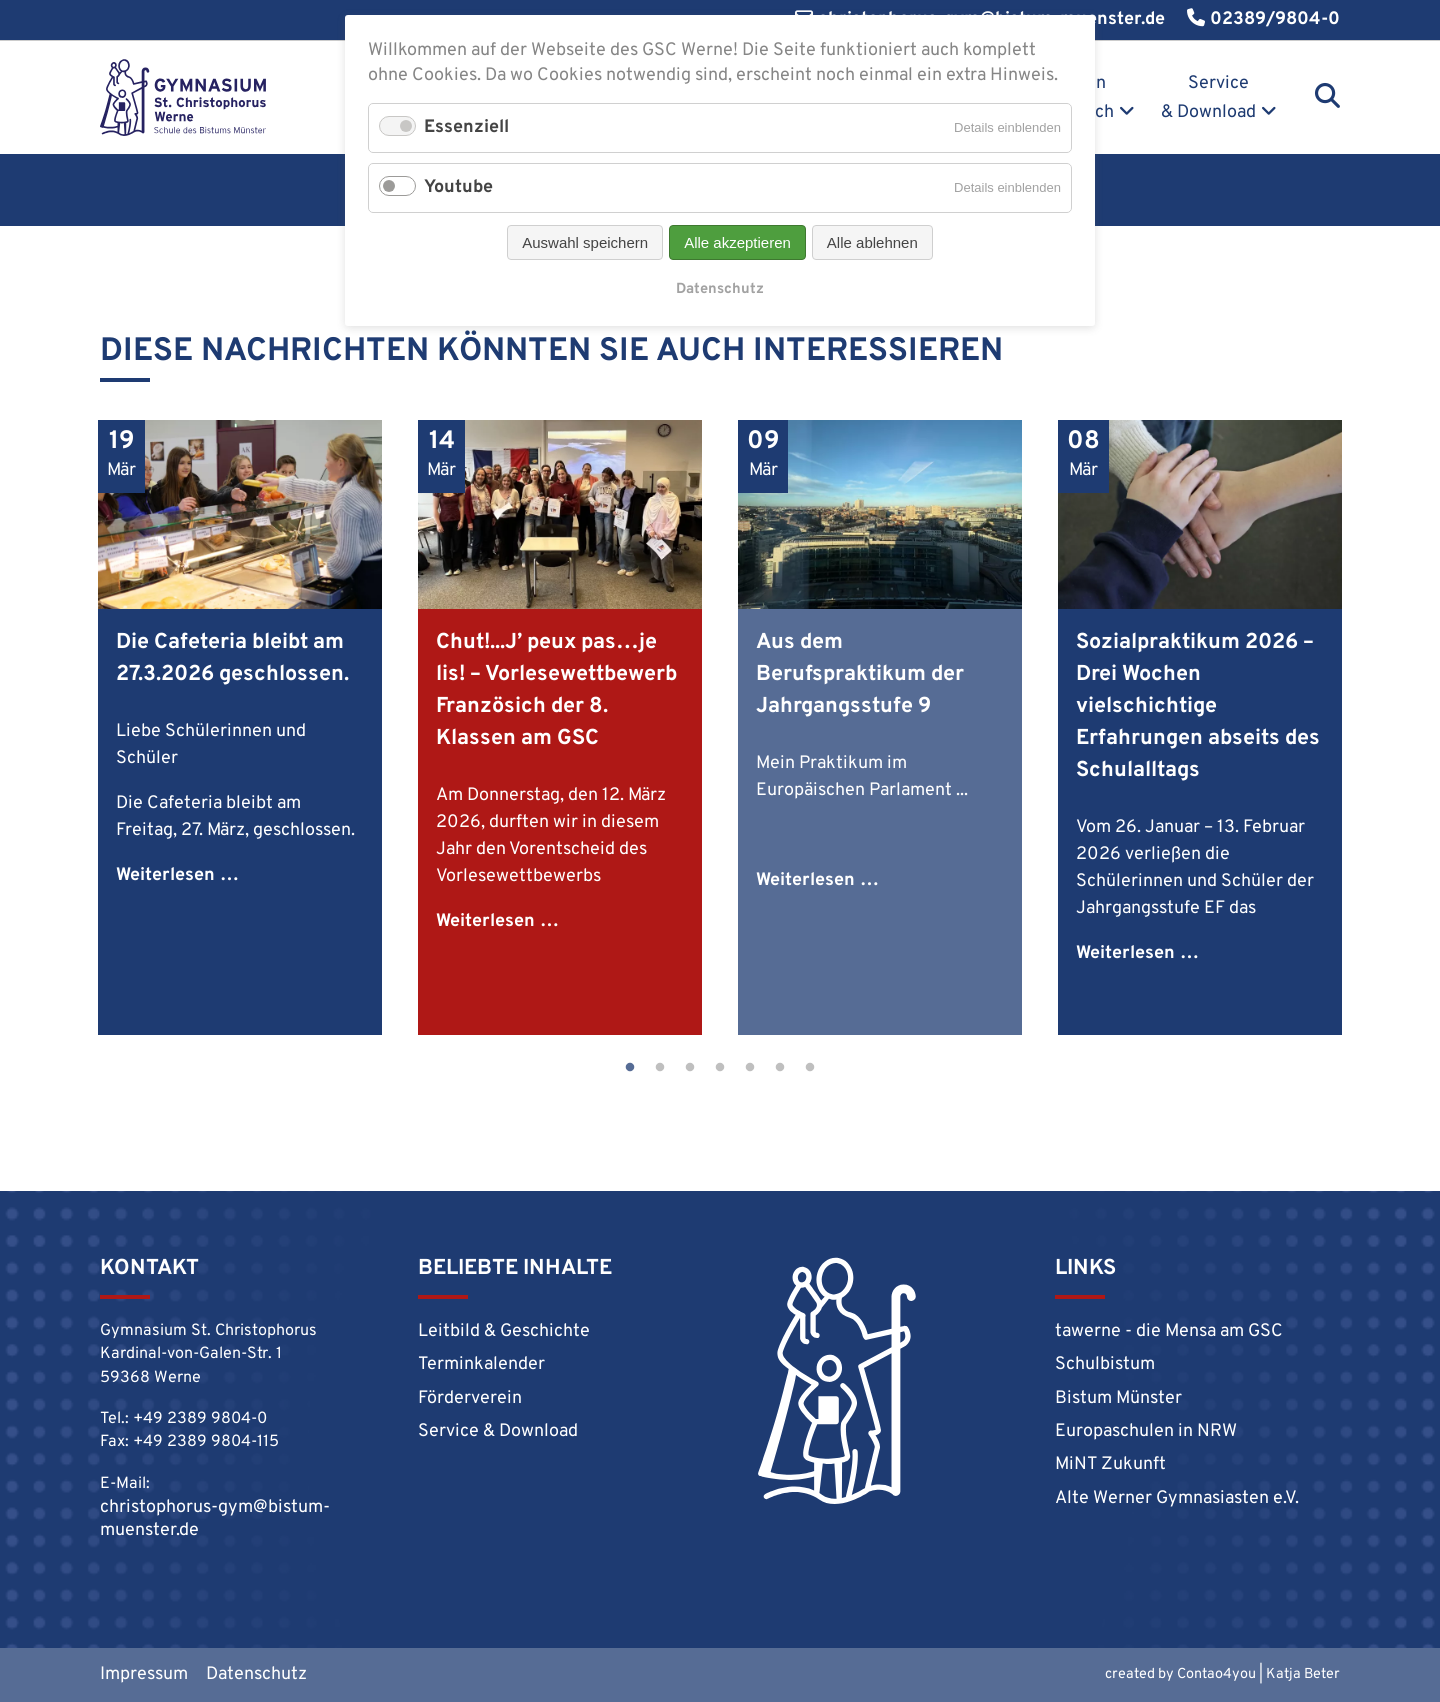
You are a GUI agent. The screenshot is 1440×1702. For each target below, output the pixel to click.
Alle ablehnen (872, 242)
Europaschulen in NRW (1146, 1431)
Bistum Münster (1118, 1398)
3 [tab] (690, 1068)
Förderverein (470, 1398)
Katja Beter (1303, 1674)
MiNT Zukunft (1110, 1464)
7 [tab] (810, 1068)
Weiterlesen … (177, 875)
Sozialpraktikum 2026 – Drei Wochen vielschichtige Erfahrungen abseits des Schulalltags (1198, 706)
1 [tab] (630, 1068)
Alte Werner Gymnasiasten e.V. (1177, 1498)
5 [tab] (750, 1068)
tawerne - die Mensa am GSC (1169, 1331)
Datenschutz (256, 1674)
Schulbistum (1105, 1364)
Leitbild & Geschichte (504, 1331)
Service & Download (1208, 98)
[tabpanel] (240, 727)
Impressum (144, 1674)
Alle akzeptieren (737, 242)
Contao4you (1216, 1674)
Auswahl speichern (585, 242)
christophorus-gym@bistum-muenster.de (215, 1519)
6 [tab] (780, 1068)
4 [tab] (720, 1068)
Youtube (458, 187)
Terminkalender (481, 1364)
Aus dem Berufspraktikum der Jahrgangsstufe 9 (860, 674)
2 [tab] (660, 1068)
